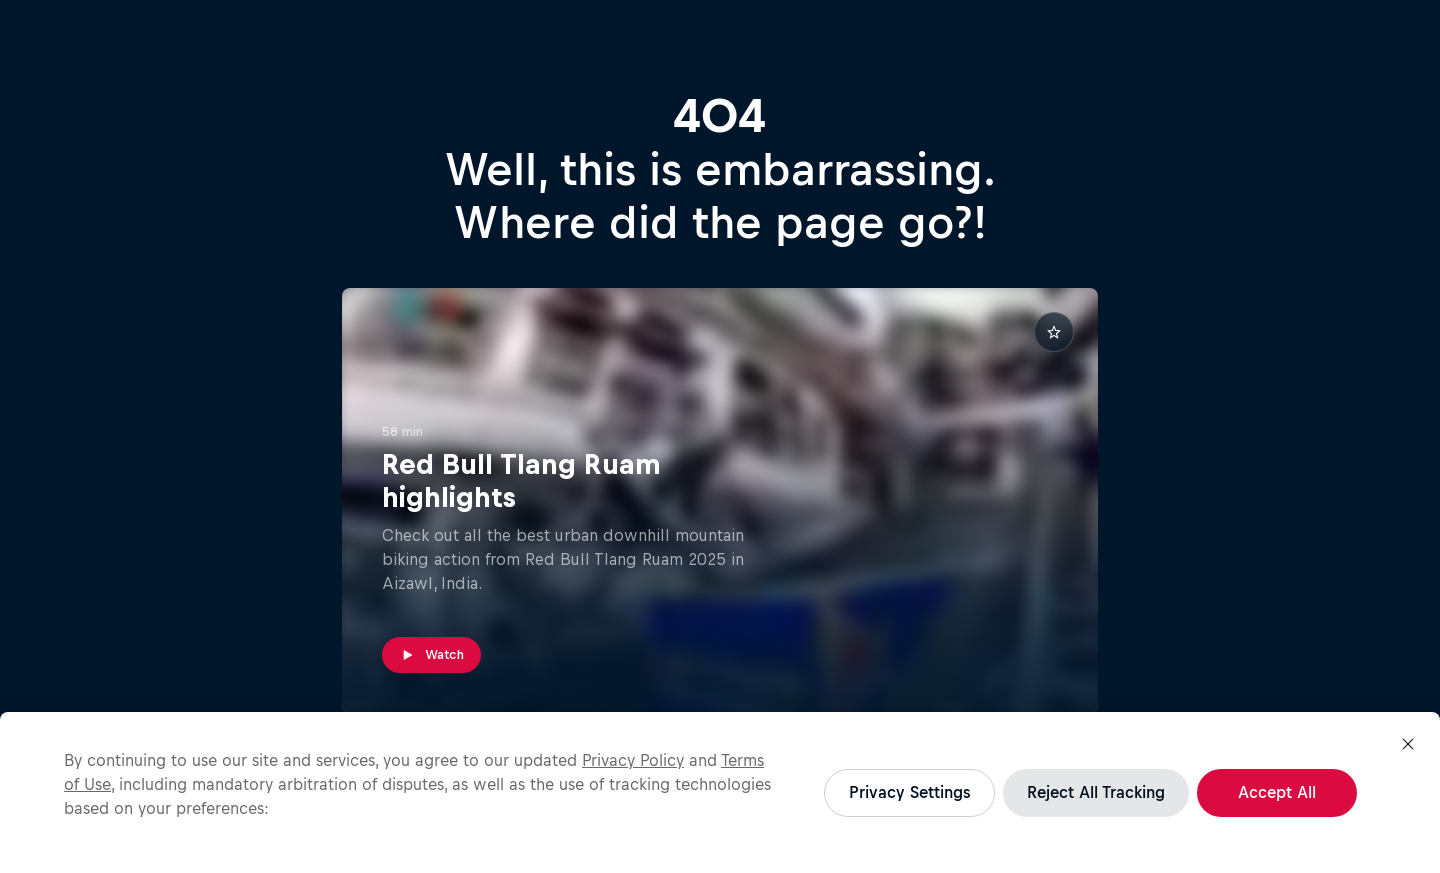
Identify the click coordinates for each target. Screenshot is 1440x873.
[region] (720, 792)
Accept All (1277, 792)
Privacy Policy (633, 760)
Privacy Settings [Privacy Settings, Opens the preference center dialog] (909, 792)
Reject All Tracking (1096, 792)
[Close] (1408, 744)
